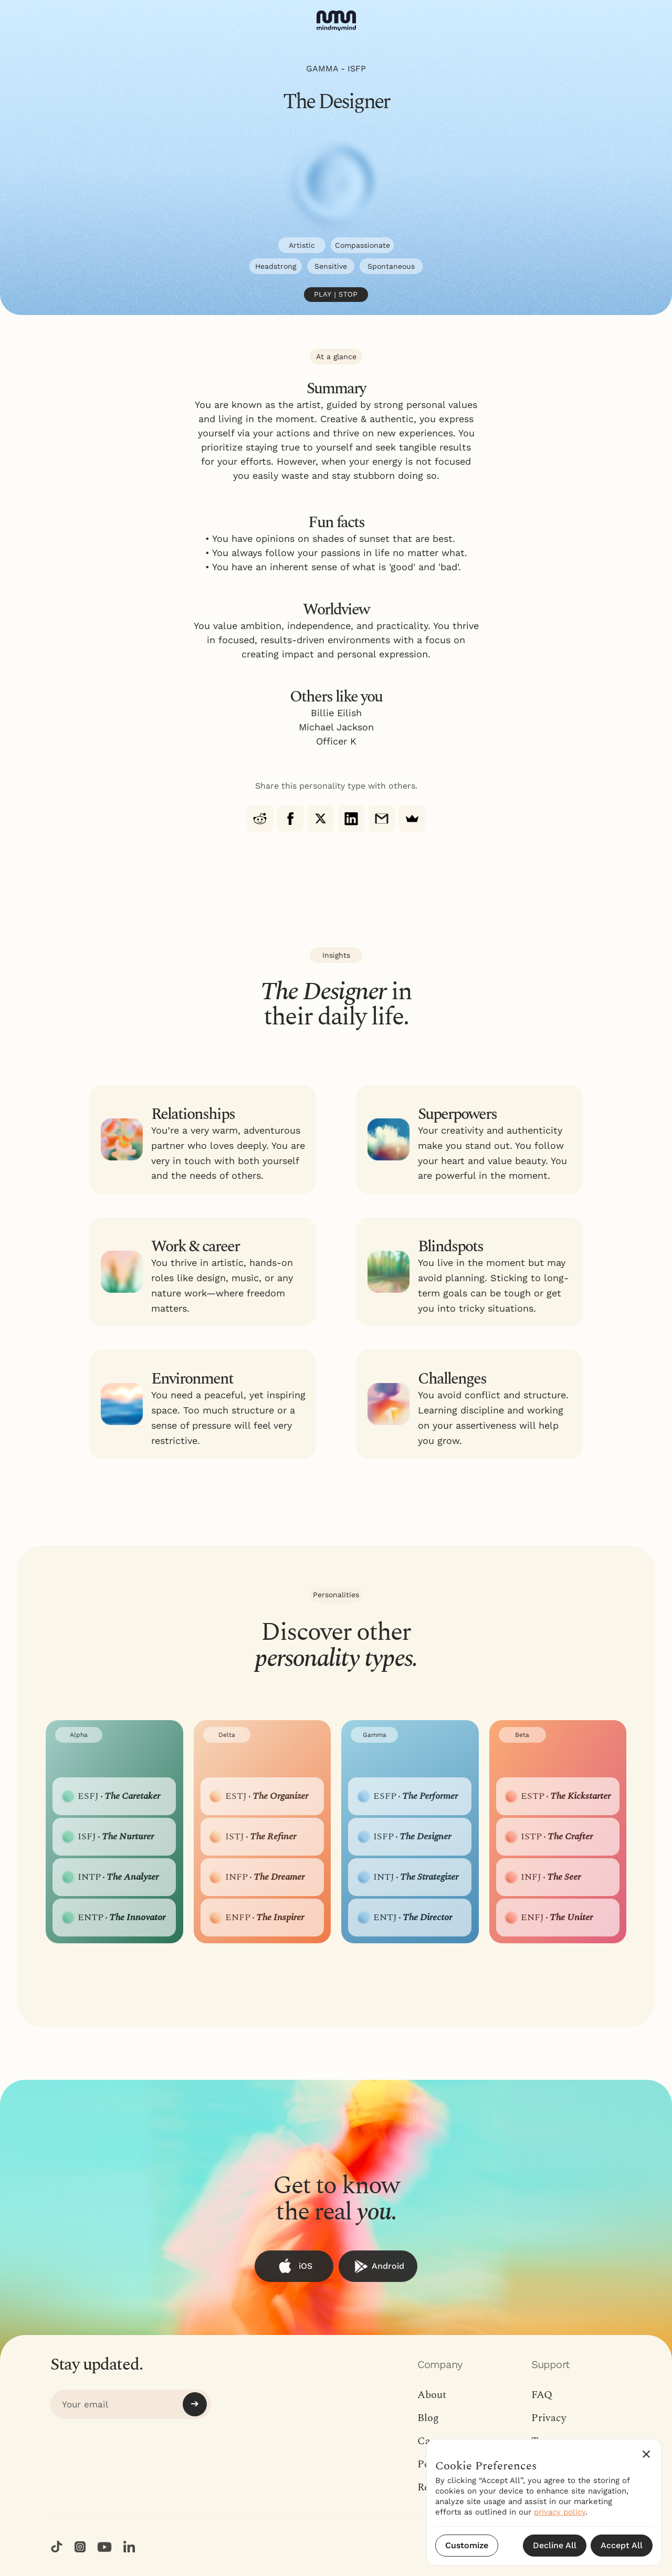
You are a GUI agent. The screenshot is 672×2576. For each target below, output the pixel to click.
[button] (646, 2454)
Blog (428, 2418)
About (431, 2395)
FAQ (541, 2395)
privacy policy (559, 2512)
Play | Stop (336, 294)
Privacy (548, 2418)
